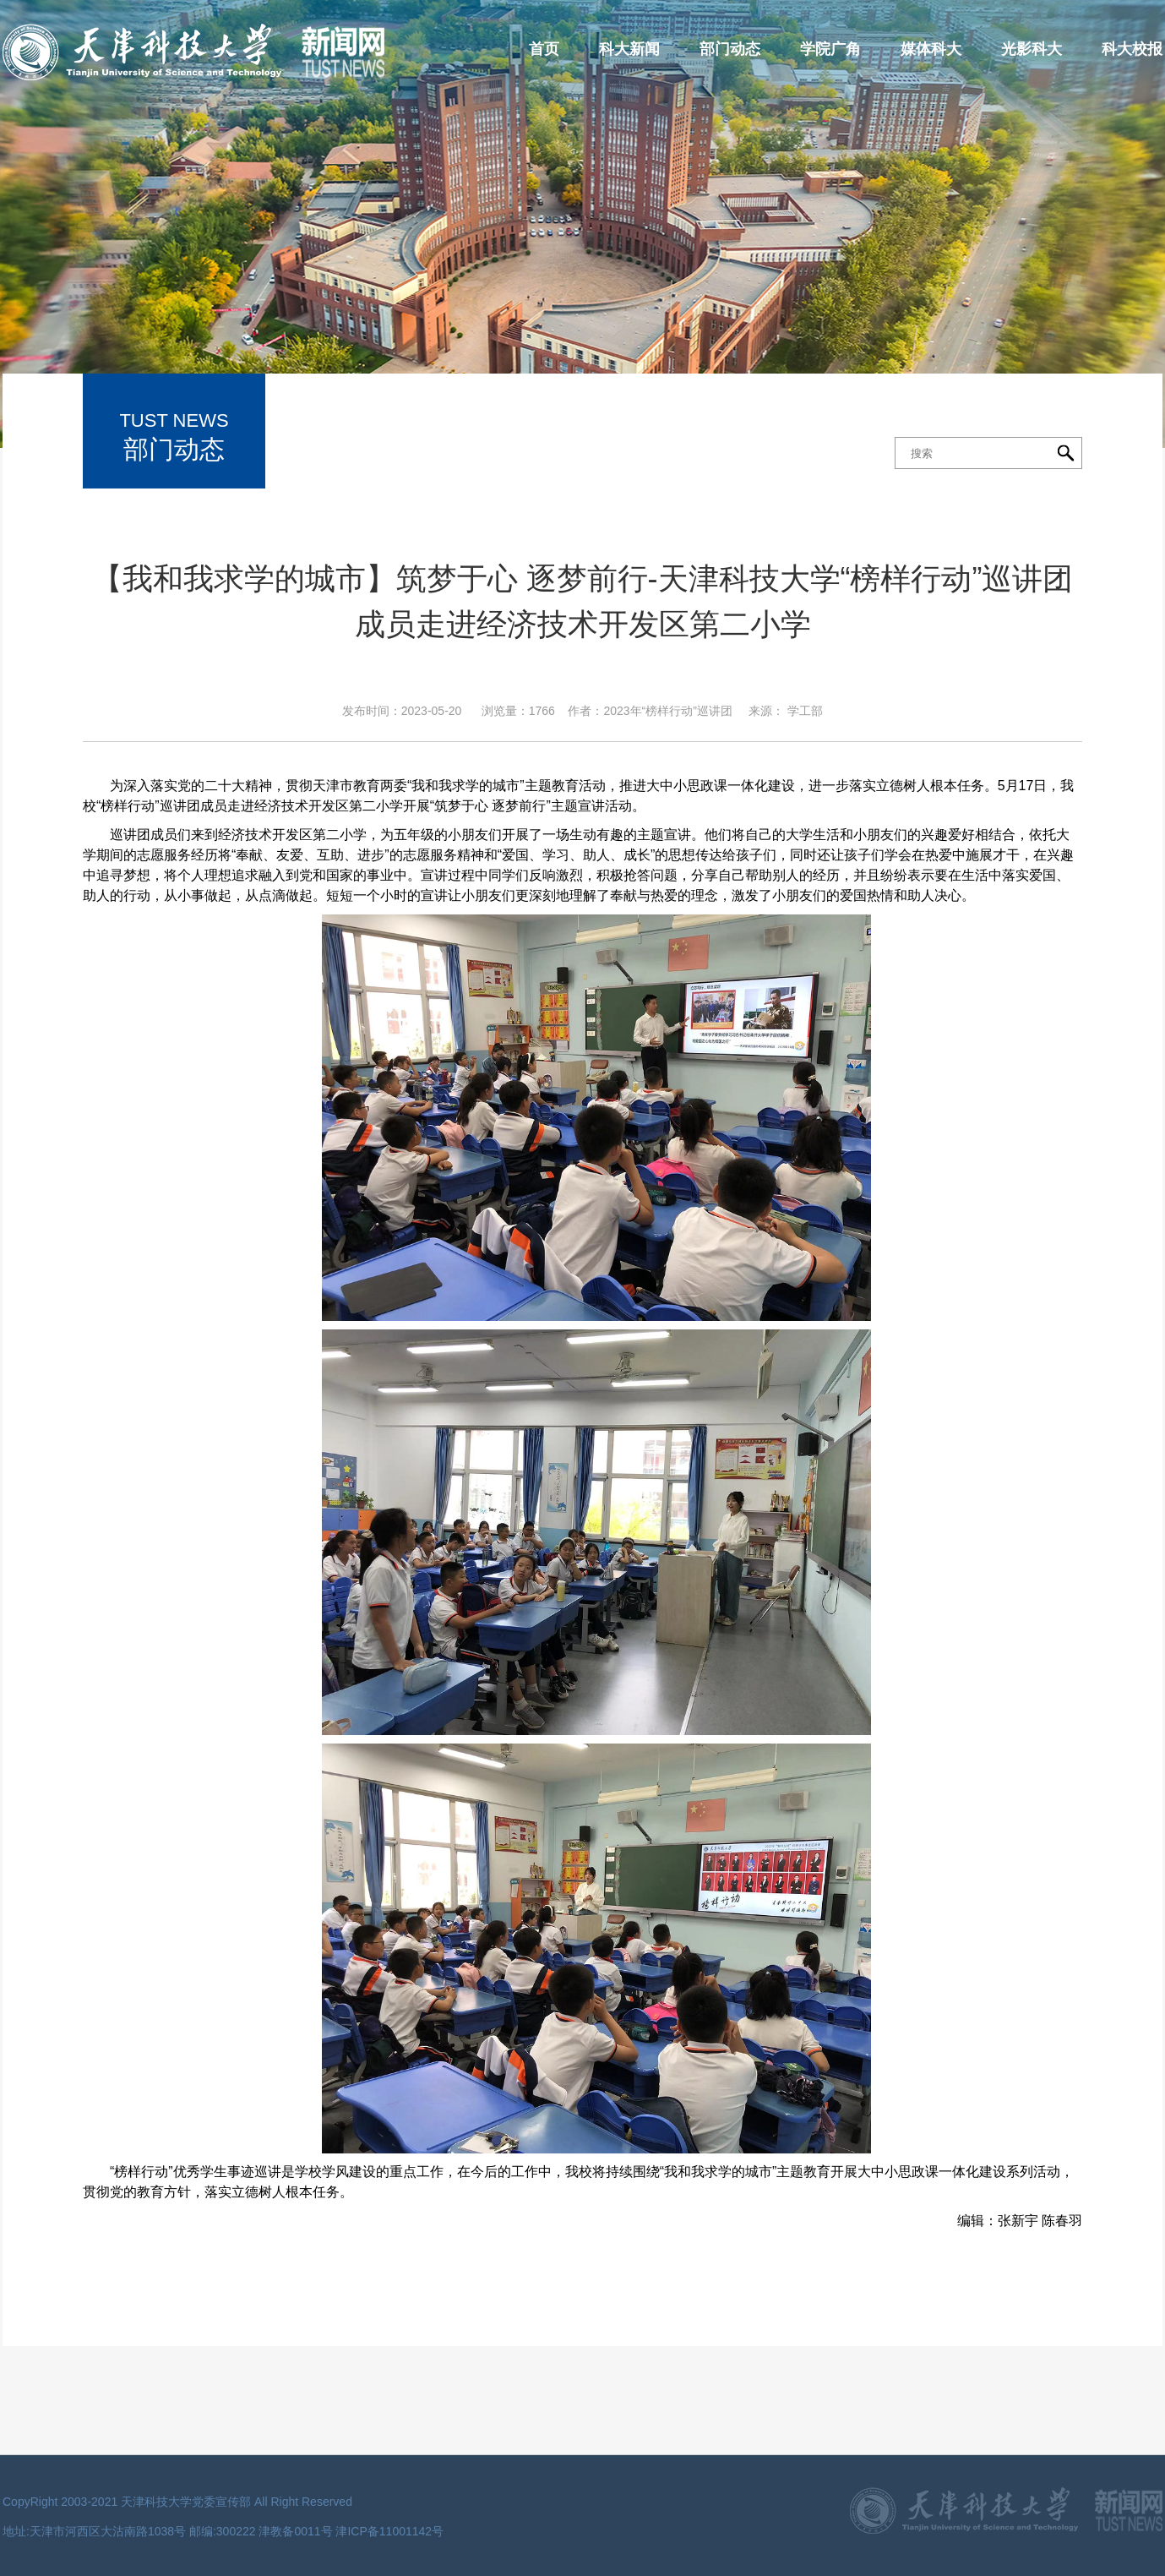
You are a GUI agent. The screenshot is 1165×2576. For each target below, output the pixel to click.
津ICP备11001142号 (389, 2531)
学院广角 (830, 49)
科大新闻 (629, 49)
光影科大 (1031, 49)
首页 (544, 49)
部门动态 (730, 49)
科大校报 (1132, 49)
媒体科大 (931, 49)
